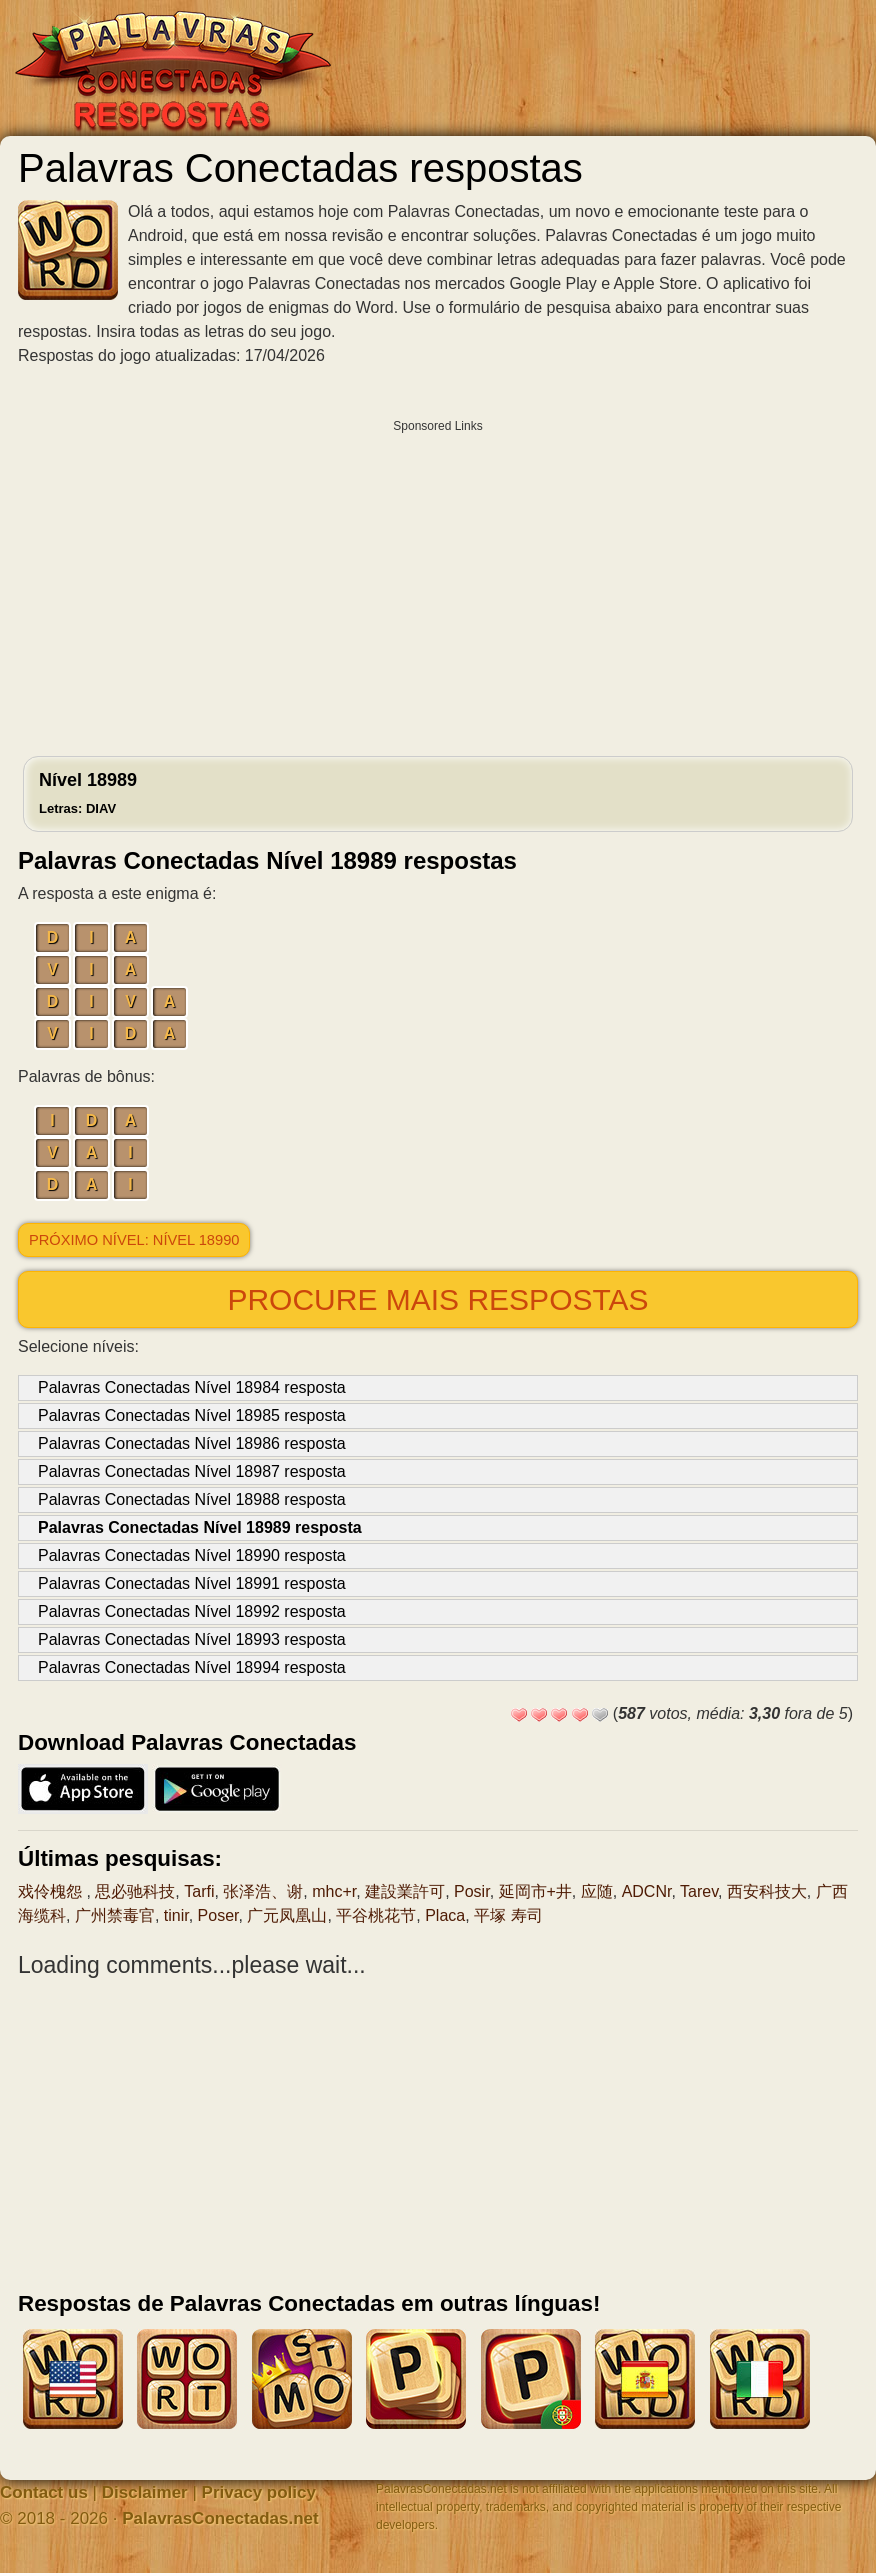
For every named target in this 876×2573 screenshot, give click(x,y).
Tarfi (199, 1891)
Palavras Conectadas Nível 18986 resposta (192, 1443)
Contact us (44, 2492)
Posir (472, 1891)
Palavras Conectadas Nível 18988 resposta (192, 1499)
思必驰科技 (135, 1891)
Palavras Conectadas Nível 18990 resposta (192, 1555)
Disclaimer (145, 2492)
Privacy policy (259, 2492)
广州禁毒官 (115, 1915)
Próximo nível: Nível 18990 (134, 1240)
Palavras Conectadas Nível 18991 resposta (192, 1583)
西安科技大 (767, 1891)
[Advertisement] (438, 583)
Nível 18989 (88, 793)
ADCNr (647, 1891)
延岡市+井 (535, 1891)
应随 (597, 1891)
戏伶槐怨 (52, 1891)
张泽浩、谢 (263, 1891)
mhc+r (334, 1891)
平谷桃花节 (376, 1915)
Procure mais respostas (437, 1299)
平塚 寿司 (508, 1915)
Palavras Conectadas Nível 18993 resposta (192, 1639)
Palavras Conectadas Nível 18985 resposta (192, 1415)
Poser (218, 1915)
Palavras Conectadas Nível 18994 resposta (192, 1667)
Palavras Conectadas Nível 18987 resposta (192, 1471)
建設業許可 (405, 1891)
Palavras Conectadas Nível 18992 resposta (192, 1611)
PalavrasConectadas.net (220, 2518)
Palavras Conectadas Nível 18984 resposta (192, 1387)
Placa (445, 1915)
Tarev (699, 1891)
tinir (176, 1915)
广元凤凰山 (287, 1915)
